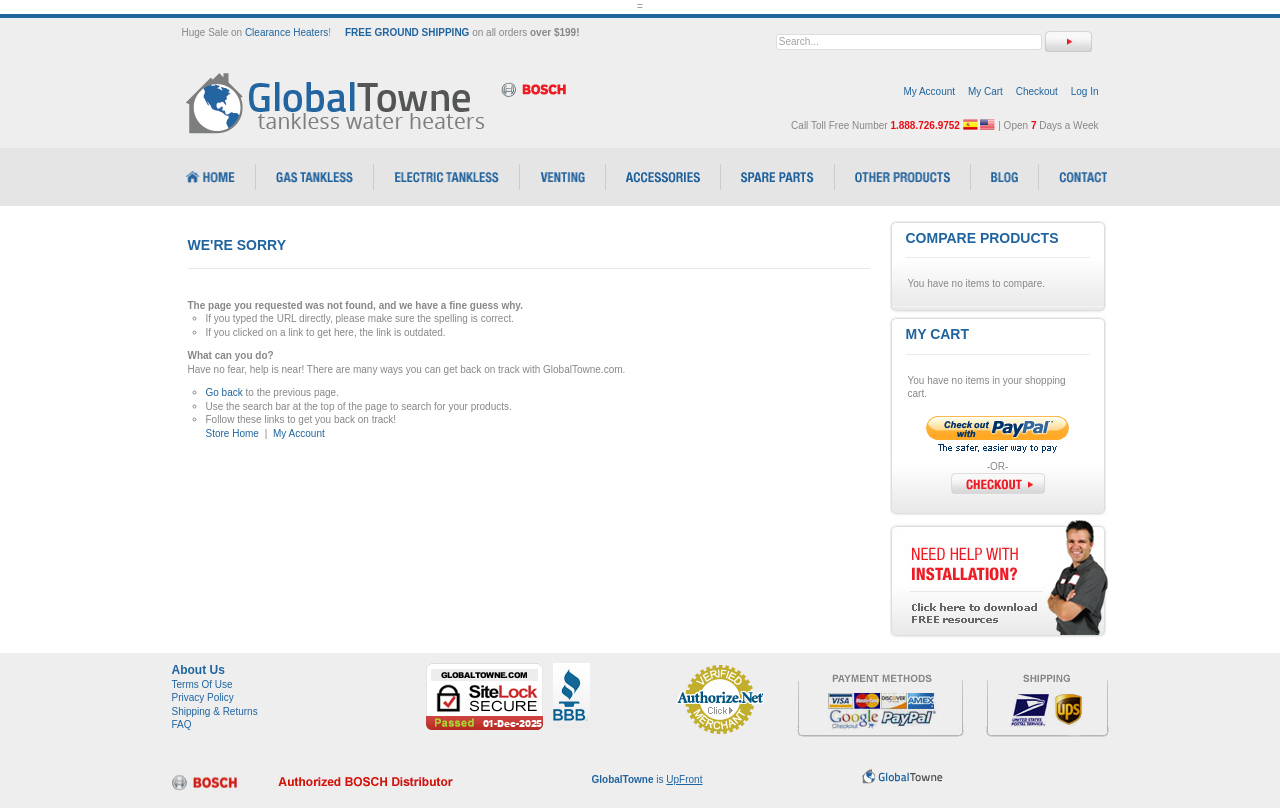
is (647, 779)
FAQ (182, 724)
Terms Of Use (202, 684)
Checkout (1037, 91)
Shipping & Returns (215, 711)
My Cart (985, 91)
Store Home (232, 433)
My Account (929, 91)
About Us (198, 670)
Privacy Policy (203, 697)
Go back (224, 392)
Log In (1085, 91)
